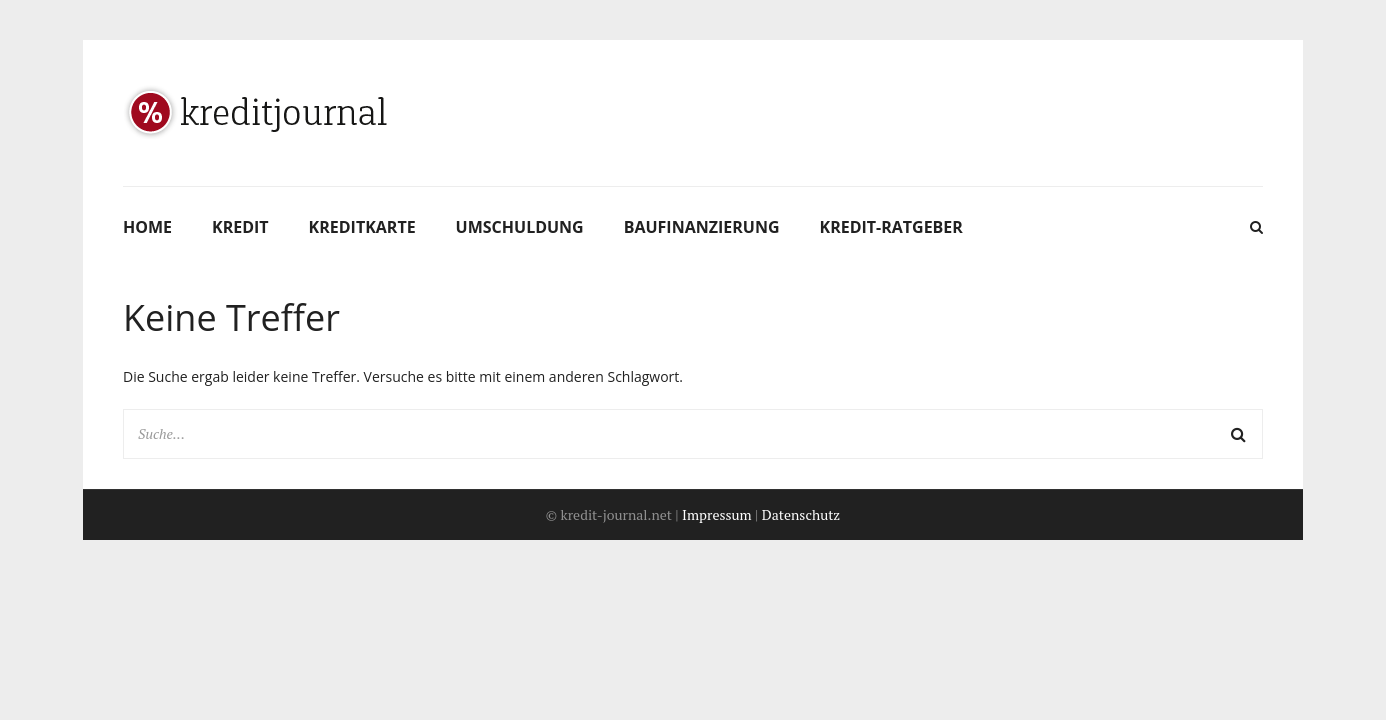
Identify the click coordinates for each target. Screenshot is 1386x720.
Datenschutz (801, 514)
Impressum (717, 514)
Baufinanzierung (702, 227)
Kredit (240, 227)
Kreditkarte (362, 227)
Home (147, 227)
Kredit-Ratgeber (891, 227)
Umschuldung (520, 227)
